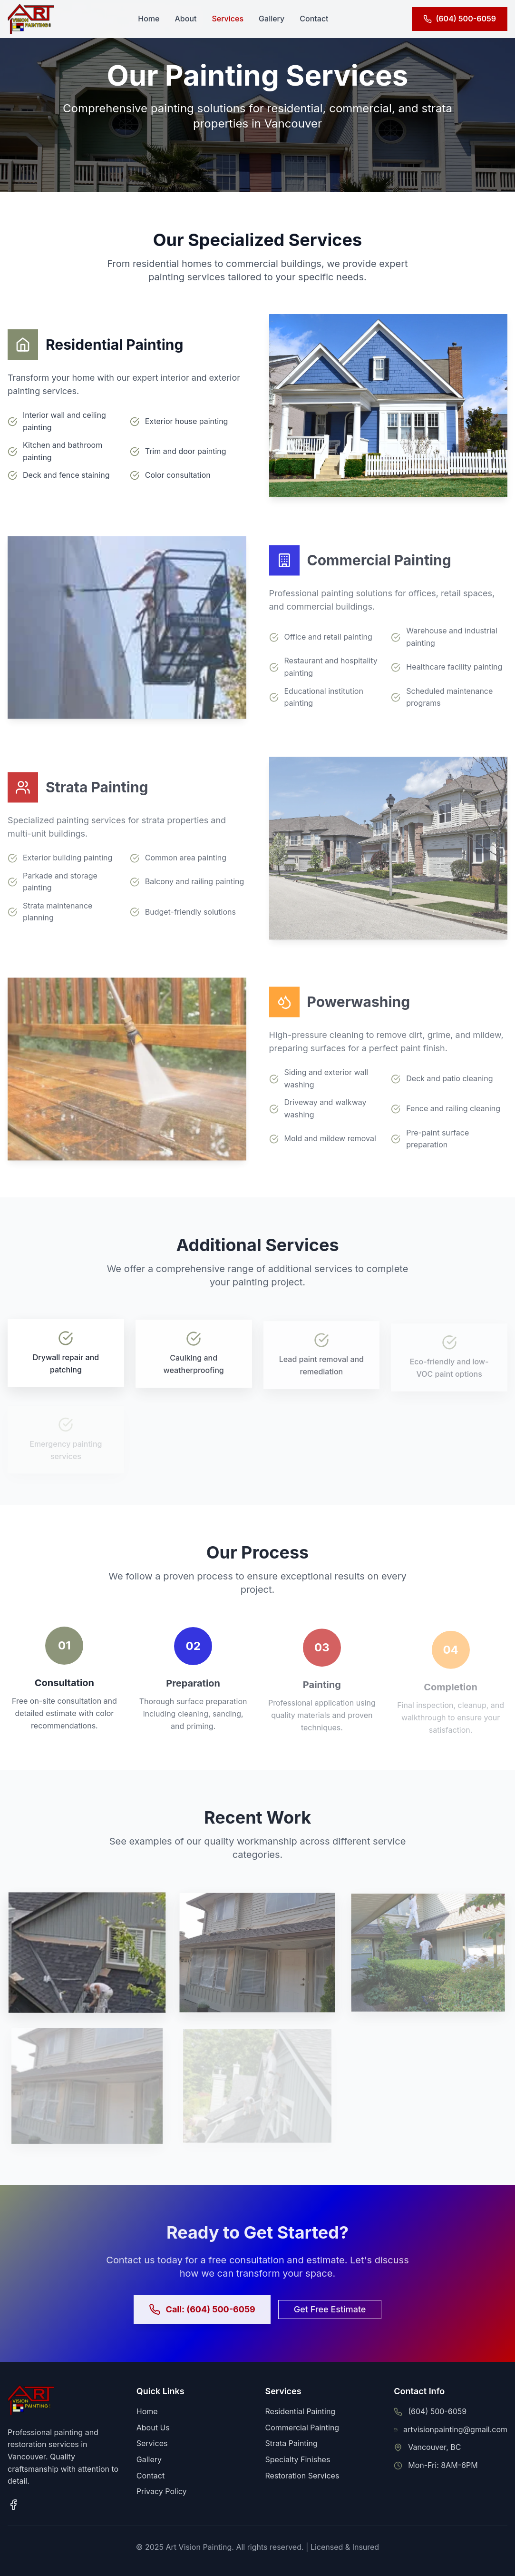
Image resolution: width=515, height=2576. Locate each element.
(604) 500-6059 (437, 2411)
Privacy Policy (161, 2491)
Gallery (271, 18)
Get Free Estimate (330, 2313)
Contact (314, 18)
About (185, 18)
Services (227, 18)
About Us (153, 2427)
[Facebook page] (13, 2504)
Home (148, 18)
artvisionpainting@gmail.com (455, 2429)
